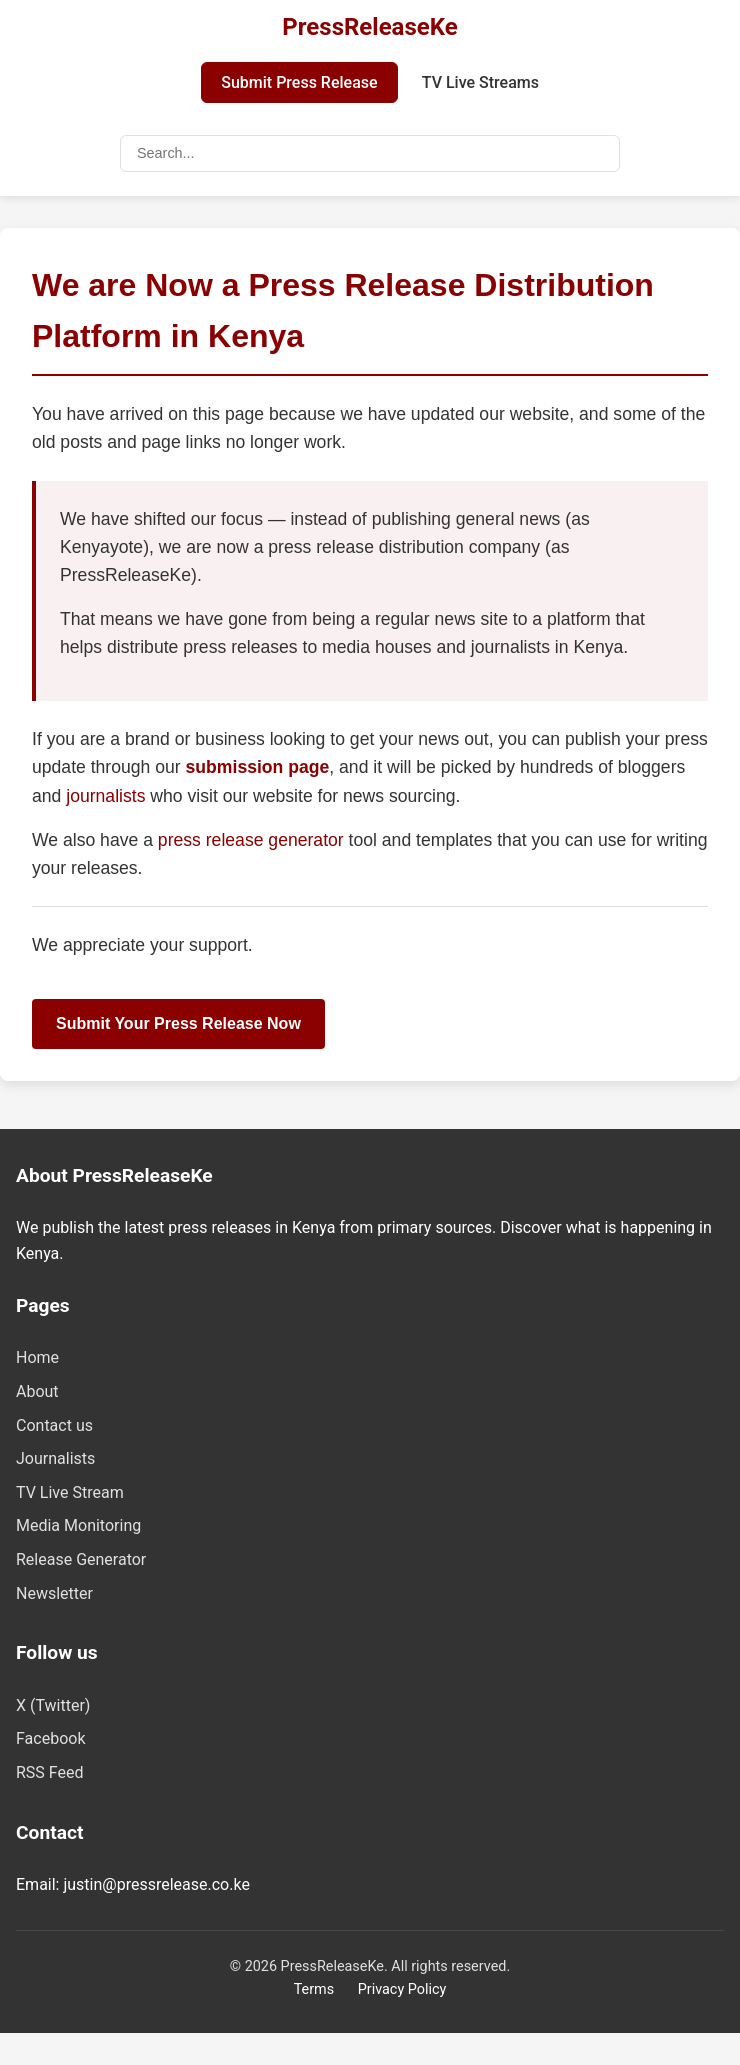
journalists (105, 796)
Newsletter (54, 1593)
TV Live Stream (70, 1492)
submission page (258, 767)
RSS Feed (50, 1772)
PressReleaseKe (369, 27)
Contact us (54, 1425)
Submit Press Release (299, 82)
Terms (314, 1989)
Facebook (50, 1738)
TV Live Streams (480, 82)
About (37, 1391)
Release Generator (81, 1559)
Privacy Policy (402, 1989)
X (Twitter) (53, 1705)
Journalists (55, 1458)
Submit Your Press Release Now (178, 1023)
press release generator (253, 840)
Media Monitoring (78, 1525)
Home (37, 1357)
